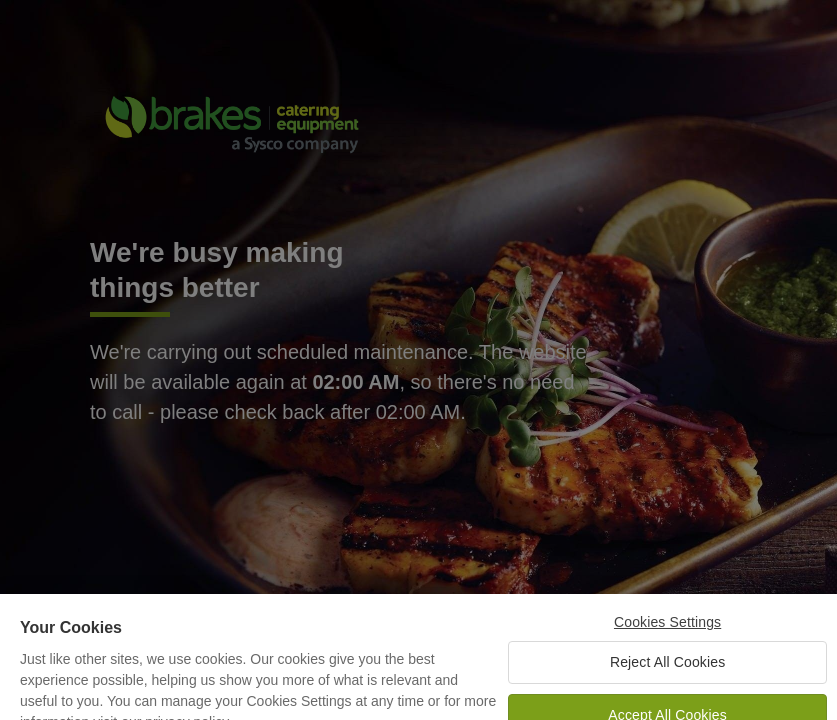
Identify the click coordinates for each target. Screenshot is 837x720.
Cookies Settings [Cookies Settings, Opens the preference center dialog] (667, 630)
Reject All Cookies (667, 670)
